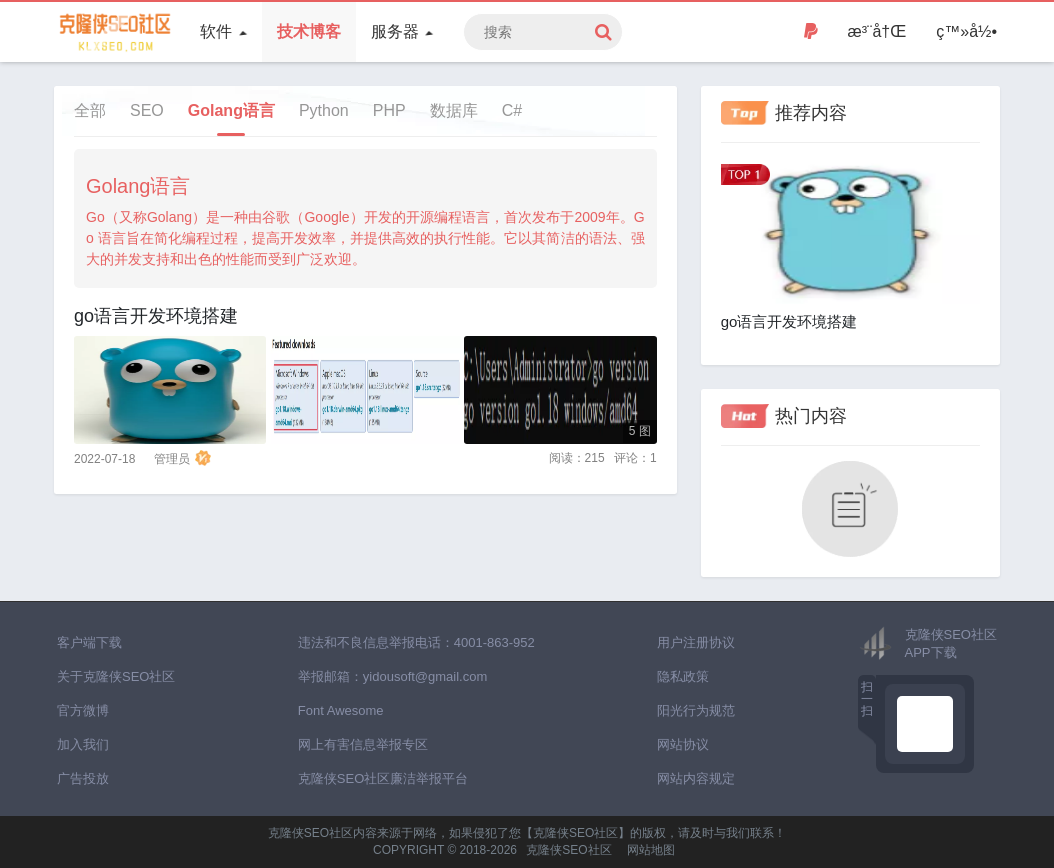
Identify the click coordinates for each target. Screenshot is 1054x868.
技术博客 (309, 31)
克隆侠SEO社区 (568, 850)
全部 (90, 110)
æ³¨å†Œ (877, 31)
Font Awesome (341, 710)
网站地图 (651, 850)
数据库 (454, 110)
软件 (223, 31)
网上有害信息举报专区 (363, 744)
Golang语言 (231, 110)
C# (512, 110)
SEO (147, 110)
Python (324, 110)
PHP (389, 110)
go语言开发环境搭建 (156, 316)
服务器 (402, 31)
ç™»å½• (966, 31)
